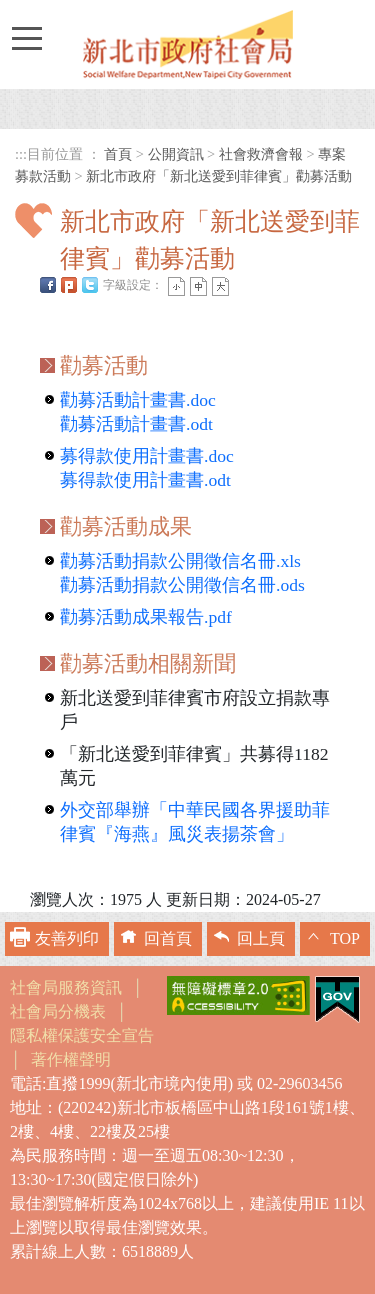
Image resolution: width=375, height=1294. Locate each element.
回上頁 (261, 938)
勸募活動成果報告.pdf (146, 617)
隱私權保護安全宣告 (82, 1035)
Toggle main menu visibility (26, 29)
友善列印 (67, 938)
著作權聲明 (71, 1059)
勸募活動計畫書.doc (138, 400)
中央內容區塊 (63, 313)
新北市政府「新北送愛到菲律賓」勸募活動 (219, 176)
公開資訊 (176, 154)
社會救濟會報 (261, 154)
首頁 (118, 154)
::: (21, 154)
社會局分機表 (58, 1011)
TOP (345, 938)
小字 (176, 286)
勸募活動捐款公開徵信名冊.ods (182, 585)
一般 (198, 286)
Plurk (69, 285)
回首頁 (168, 938)
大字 (220, 286)
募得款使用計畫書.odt (145, 480)
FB (48, 285)
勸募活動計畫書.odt (136, 424)
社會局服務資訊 (66, 987)
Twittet (90, 285)
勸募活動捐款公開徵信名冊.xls (180, 561)
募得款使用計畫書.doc (147, 456)
